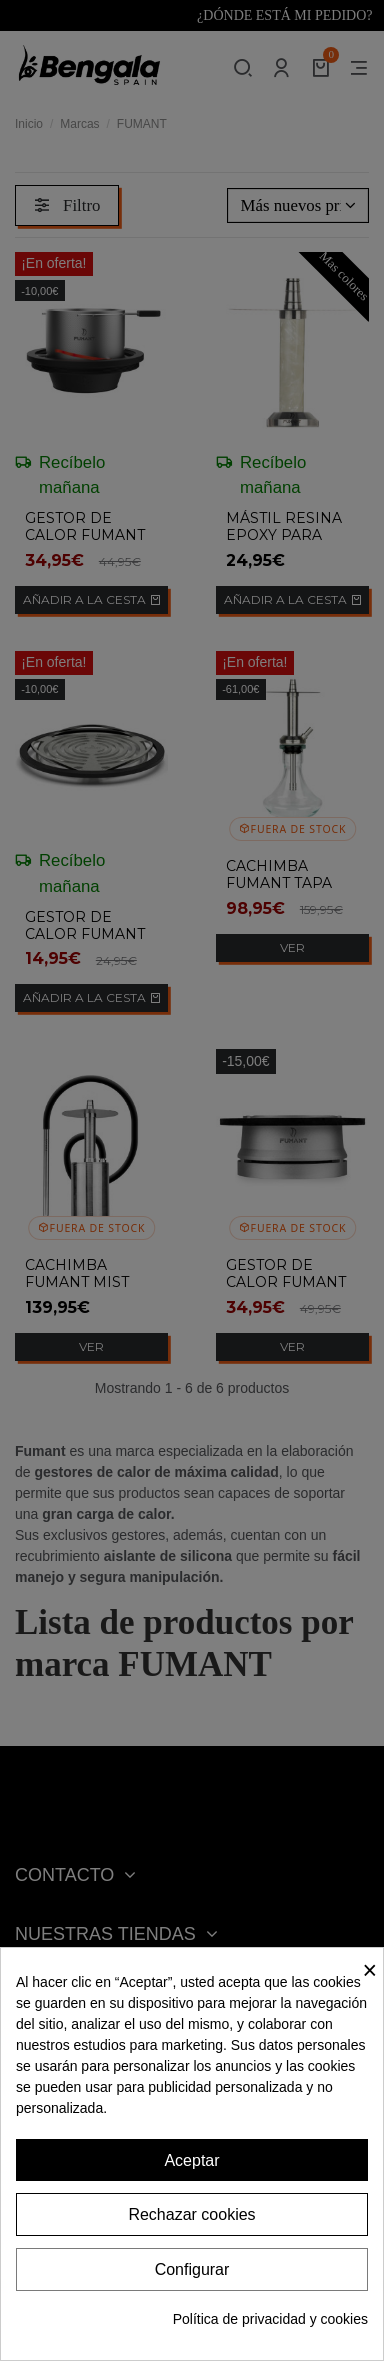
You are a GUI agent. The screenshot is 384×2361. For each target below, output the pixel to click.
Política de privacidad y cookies (270, 2319)
